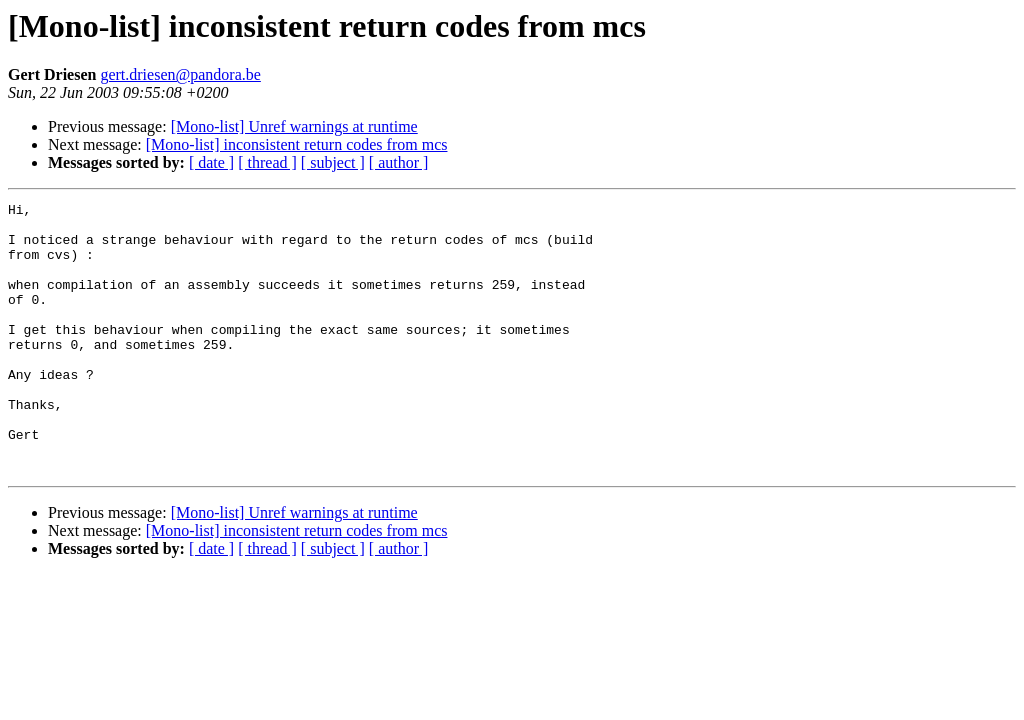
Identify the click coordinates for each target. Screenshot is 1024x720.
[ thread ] (267, 162)
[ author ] (399, 162)
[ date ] (211, 162)
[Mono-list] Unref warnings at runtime (294, 126)
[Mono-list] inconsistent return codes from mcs (297, 144)
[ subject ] (333, 162)
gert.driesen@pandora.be (180, 74)
